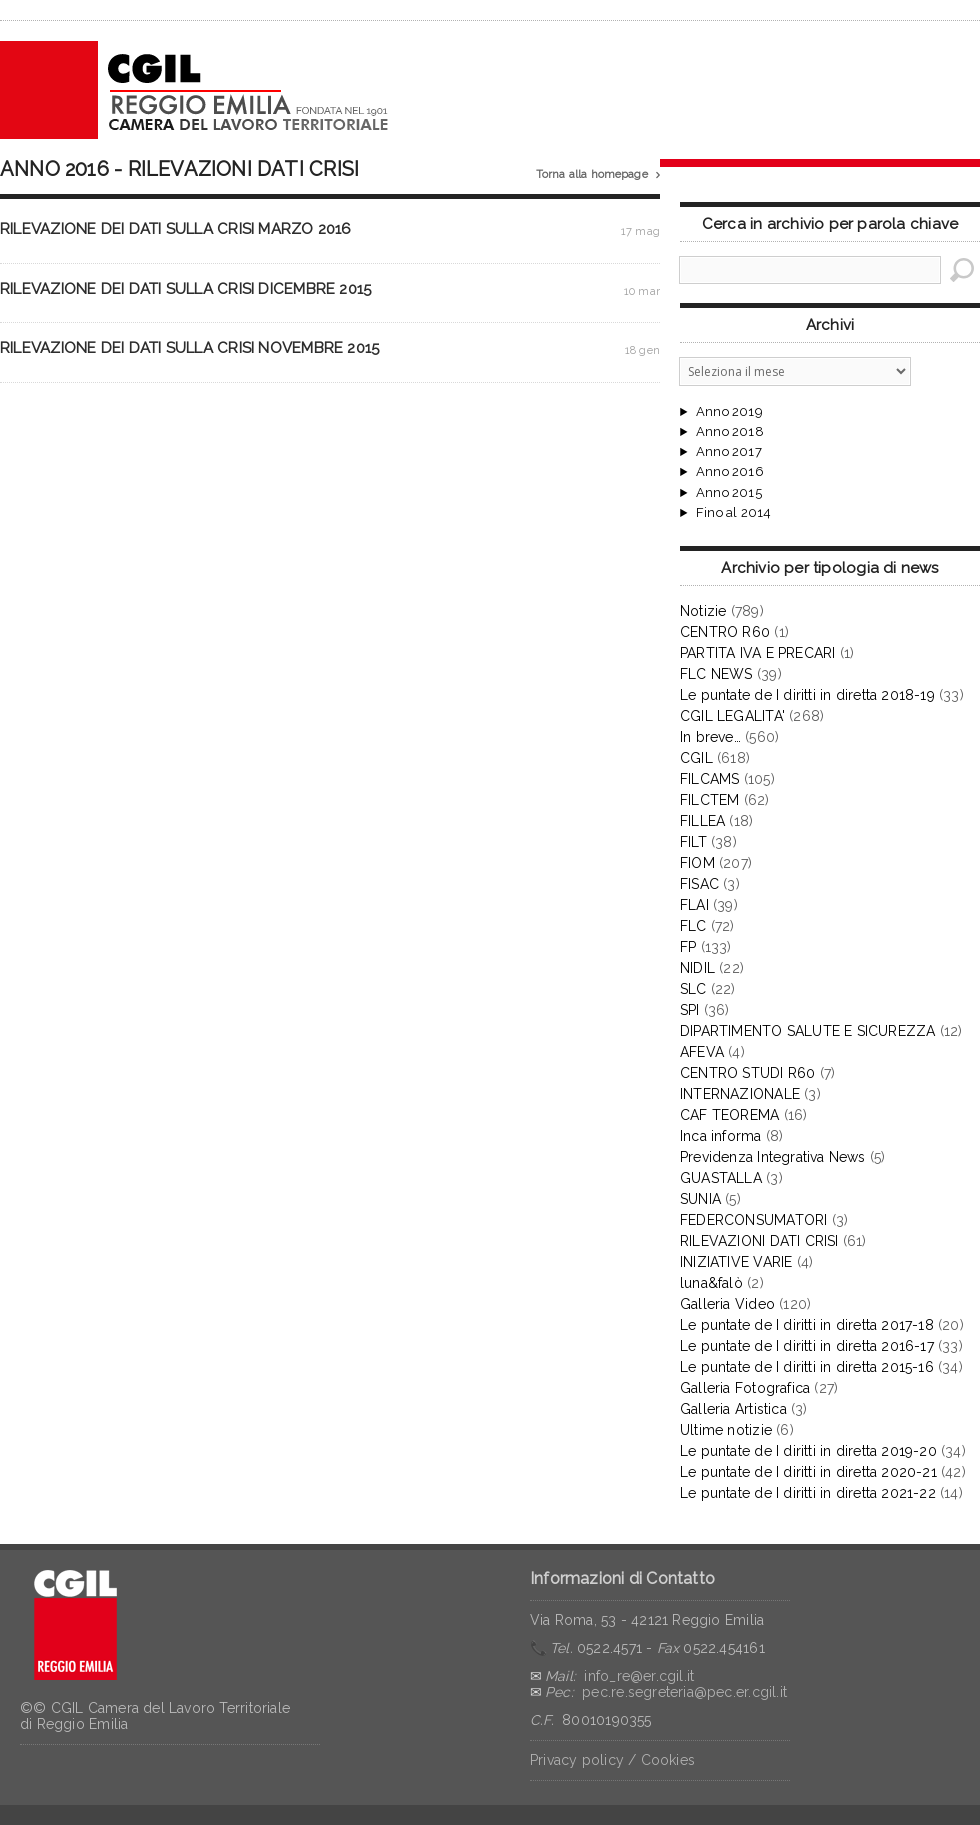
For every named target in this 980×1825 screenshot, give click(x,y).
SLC (693, 989)
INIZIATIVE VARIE (736, 1262)
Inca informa (721, 1136)
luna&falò (711, 1283)
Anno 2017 (729, 452)
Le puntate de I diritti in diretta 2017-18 (807, 1325)
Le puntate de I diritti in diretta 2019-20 (808, 1451)
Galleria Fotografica (745, 1388)
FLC (693, 926)
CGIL (696, 758)
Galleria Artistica (733, 1409)
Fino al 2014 (733, 513)
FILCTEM (709, 800)
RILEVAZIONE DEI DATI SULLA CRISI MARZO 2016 (176, 229)
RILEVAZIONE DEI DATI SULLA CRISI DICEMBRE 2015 (185, 289)
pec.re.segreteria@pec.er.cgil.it (684, 1692)
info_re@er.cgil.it (639, 1676)
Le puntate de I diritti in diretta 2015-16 (807, 1367)
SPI (690, 1010)
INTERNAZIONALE (740, 1094)
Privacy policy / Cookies (612, 1760)
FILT (693, 842)
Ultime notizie (726, 1430)
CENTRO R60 (725, 632)
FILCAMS (709, 779)
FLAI (694, 905)
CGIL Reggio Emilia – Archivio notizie (195, 90)
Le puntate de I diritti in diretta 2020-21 (808, 1472)
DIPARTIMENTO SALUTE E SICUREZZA (808, 1031)
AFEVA (702, 1052)
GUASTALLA (721, 1178)
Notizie (703, 611)
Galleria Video (727, 1304)
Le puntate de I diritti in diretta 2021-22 (808, 1493)
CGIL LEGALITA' (732, 716)
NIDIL (697, 968)
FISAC (699, 884)
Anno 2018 (730, 432)
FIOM (697, 863)
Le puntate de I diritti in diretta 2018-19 (807, 695)
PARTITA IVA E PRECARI (757, 653)
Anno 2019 (729, 412)
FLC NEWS (716, 674)
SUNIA (700, 1199)
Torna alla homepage (598, 175)
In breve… (710, 737)
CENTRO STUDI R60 (747, 1073)
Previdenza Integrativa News (773, 1157)
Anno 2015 (729, 493)
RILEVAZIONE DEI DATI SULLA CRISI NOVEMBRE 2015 (189, 348)
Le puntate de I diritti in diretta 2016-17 (807, 1346)
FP (688, 947)
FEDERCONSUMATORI (753, 1220)
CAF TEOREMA (729, 1115)
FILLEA (702, 821)
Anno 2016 (730, 472)
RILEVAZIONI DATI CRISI (759, 1241)
